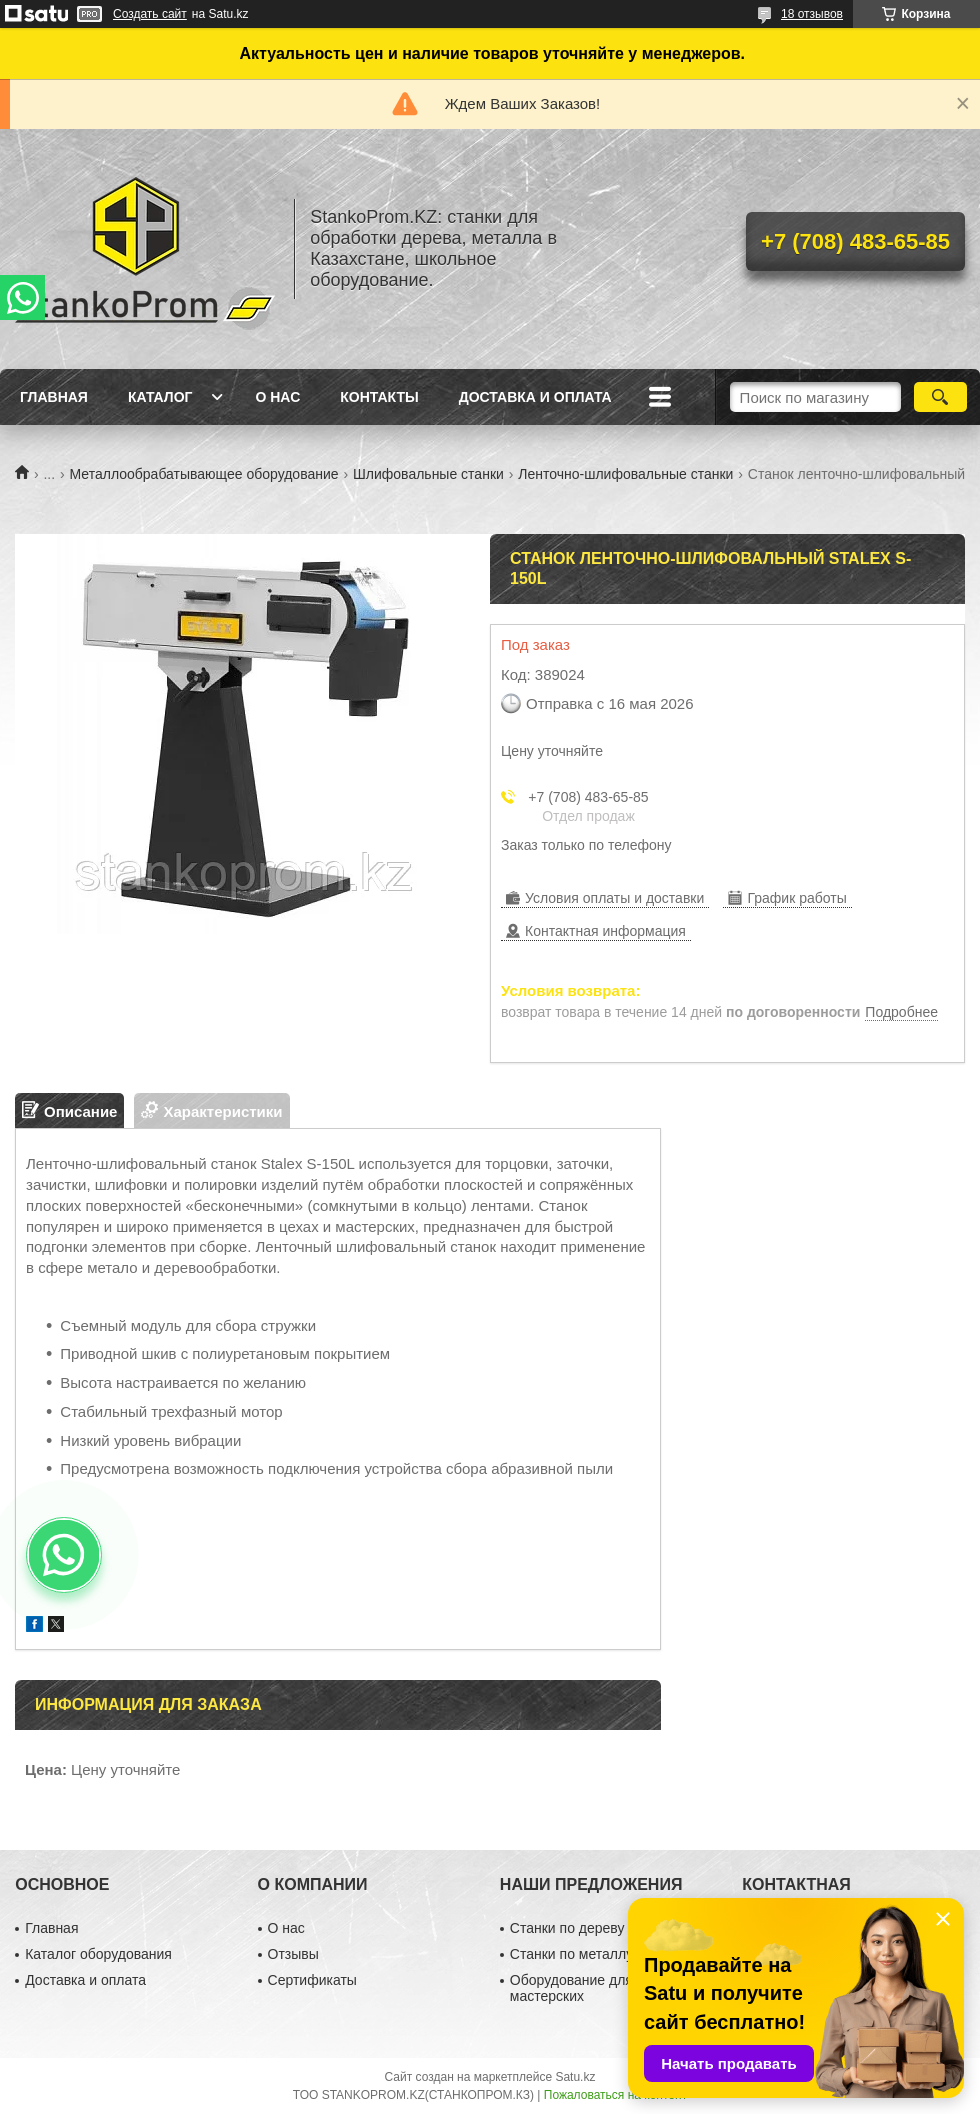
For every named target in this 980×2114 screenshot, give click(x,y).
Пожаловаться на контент (615, 2095)
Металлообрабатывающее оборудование (204, 474)
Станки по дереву (567, 1928)
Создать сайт (150, 14)
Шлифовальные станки (428, 474)
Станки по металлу (571, 1954)
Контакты (379, 397)
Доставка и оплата (535, 397)
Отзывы (293, 1954)
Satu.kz (575, 2077)
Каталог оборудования (98, 1954)
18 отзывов (812, 14)
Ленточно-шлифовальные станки (625, 474)
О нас (277, 397)
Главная (54, 397)
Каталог (160, 397)
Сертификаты (312, 1980)
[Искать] (940, 397)
